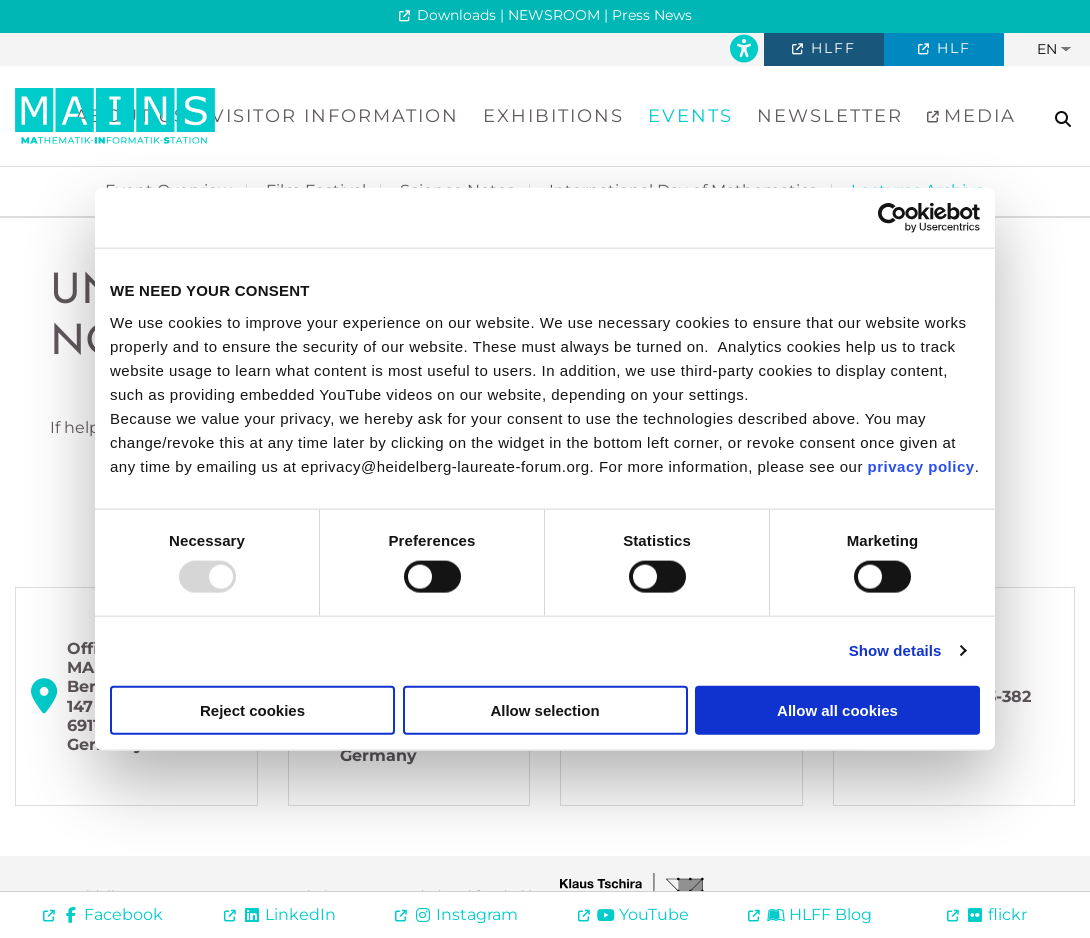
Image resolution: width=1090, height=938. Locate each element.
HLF (951, 48)
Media (976, 116)
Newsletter (830, 116)
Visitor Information (335, 116)
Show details (895, 650)
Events (690, 116)
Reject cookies (252, 709)
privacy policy (921, 465)
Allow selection (544, 709)
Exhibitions (553, 116)
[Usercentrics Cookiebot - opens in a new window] (892, 218)
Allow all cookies (837, 709)
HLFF (830, 48)
